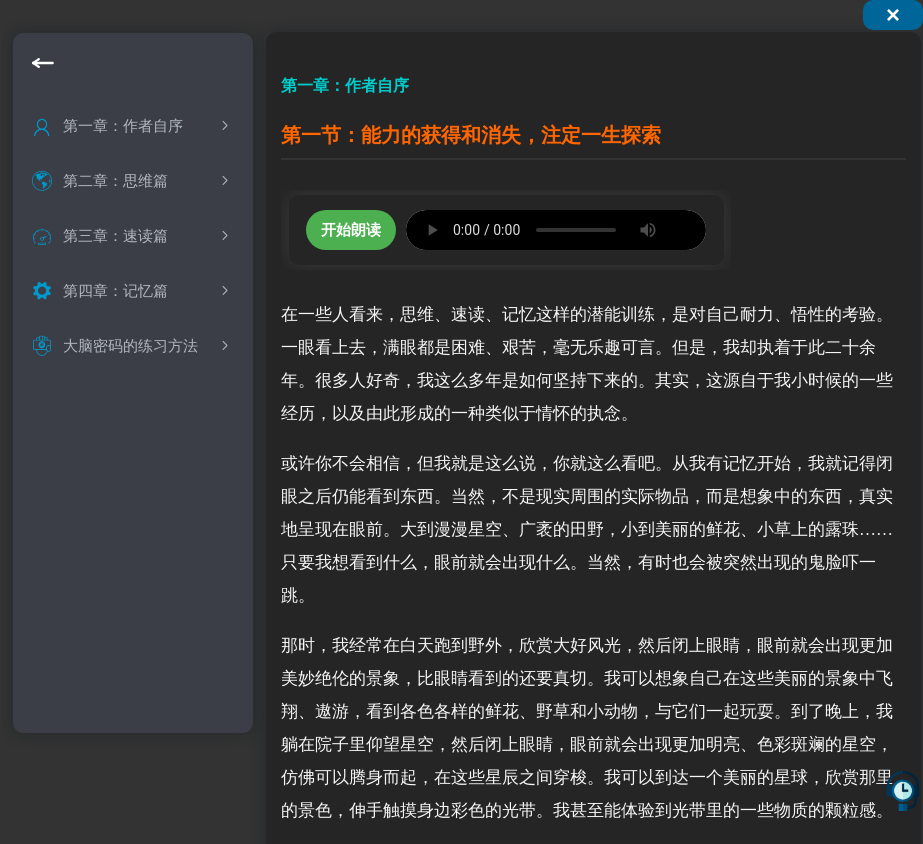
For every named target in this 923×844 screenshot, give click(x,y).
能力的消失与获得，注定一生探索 (158, 172)
